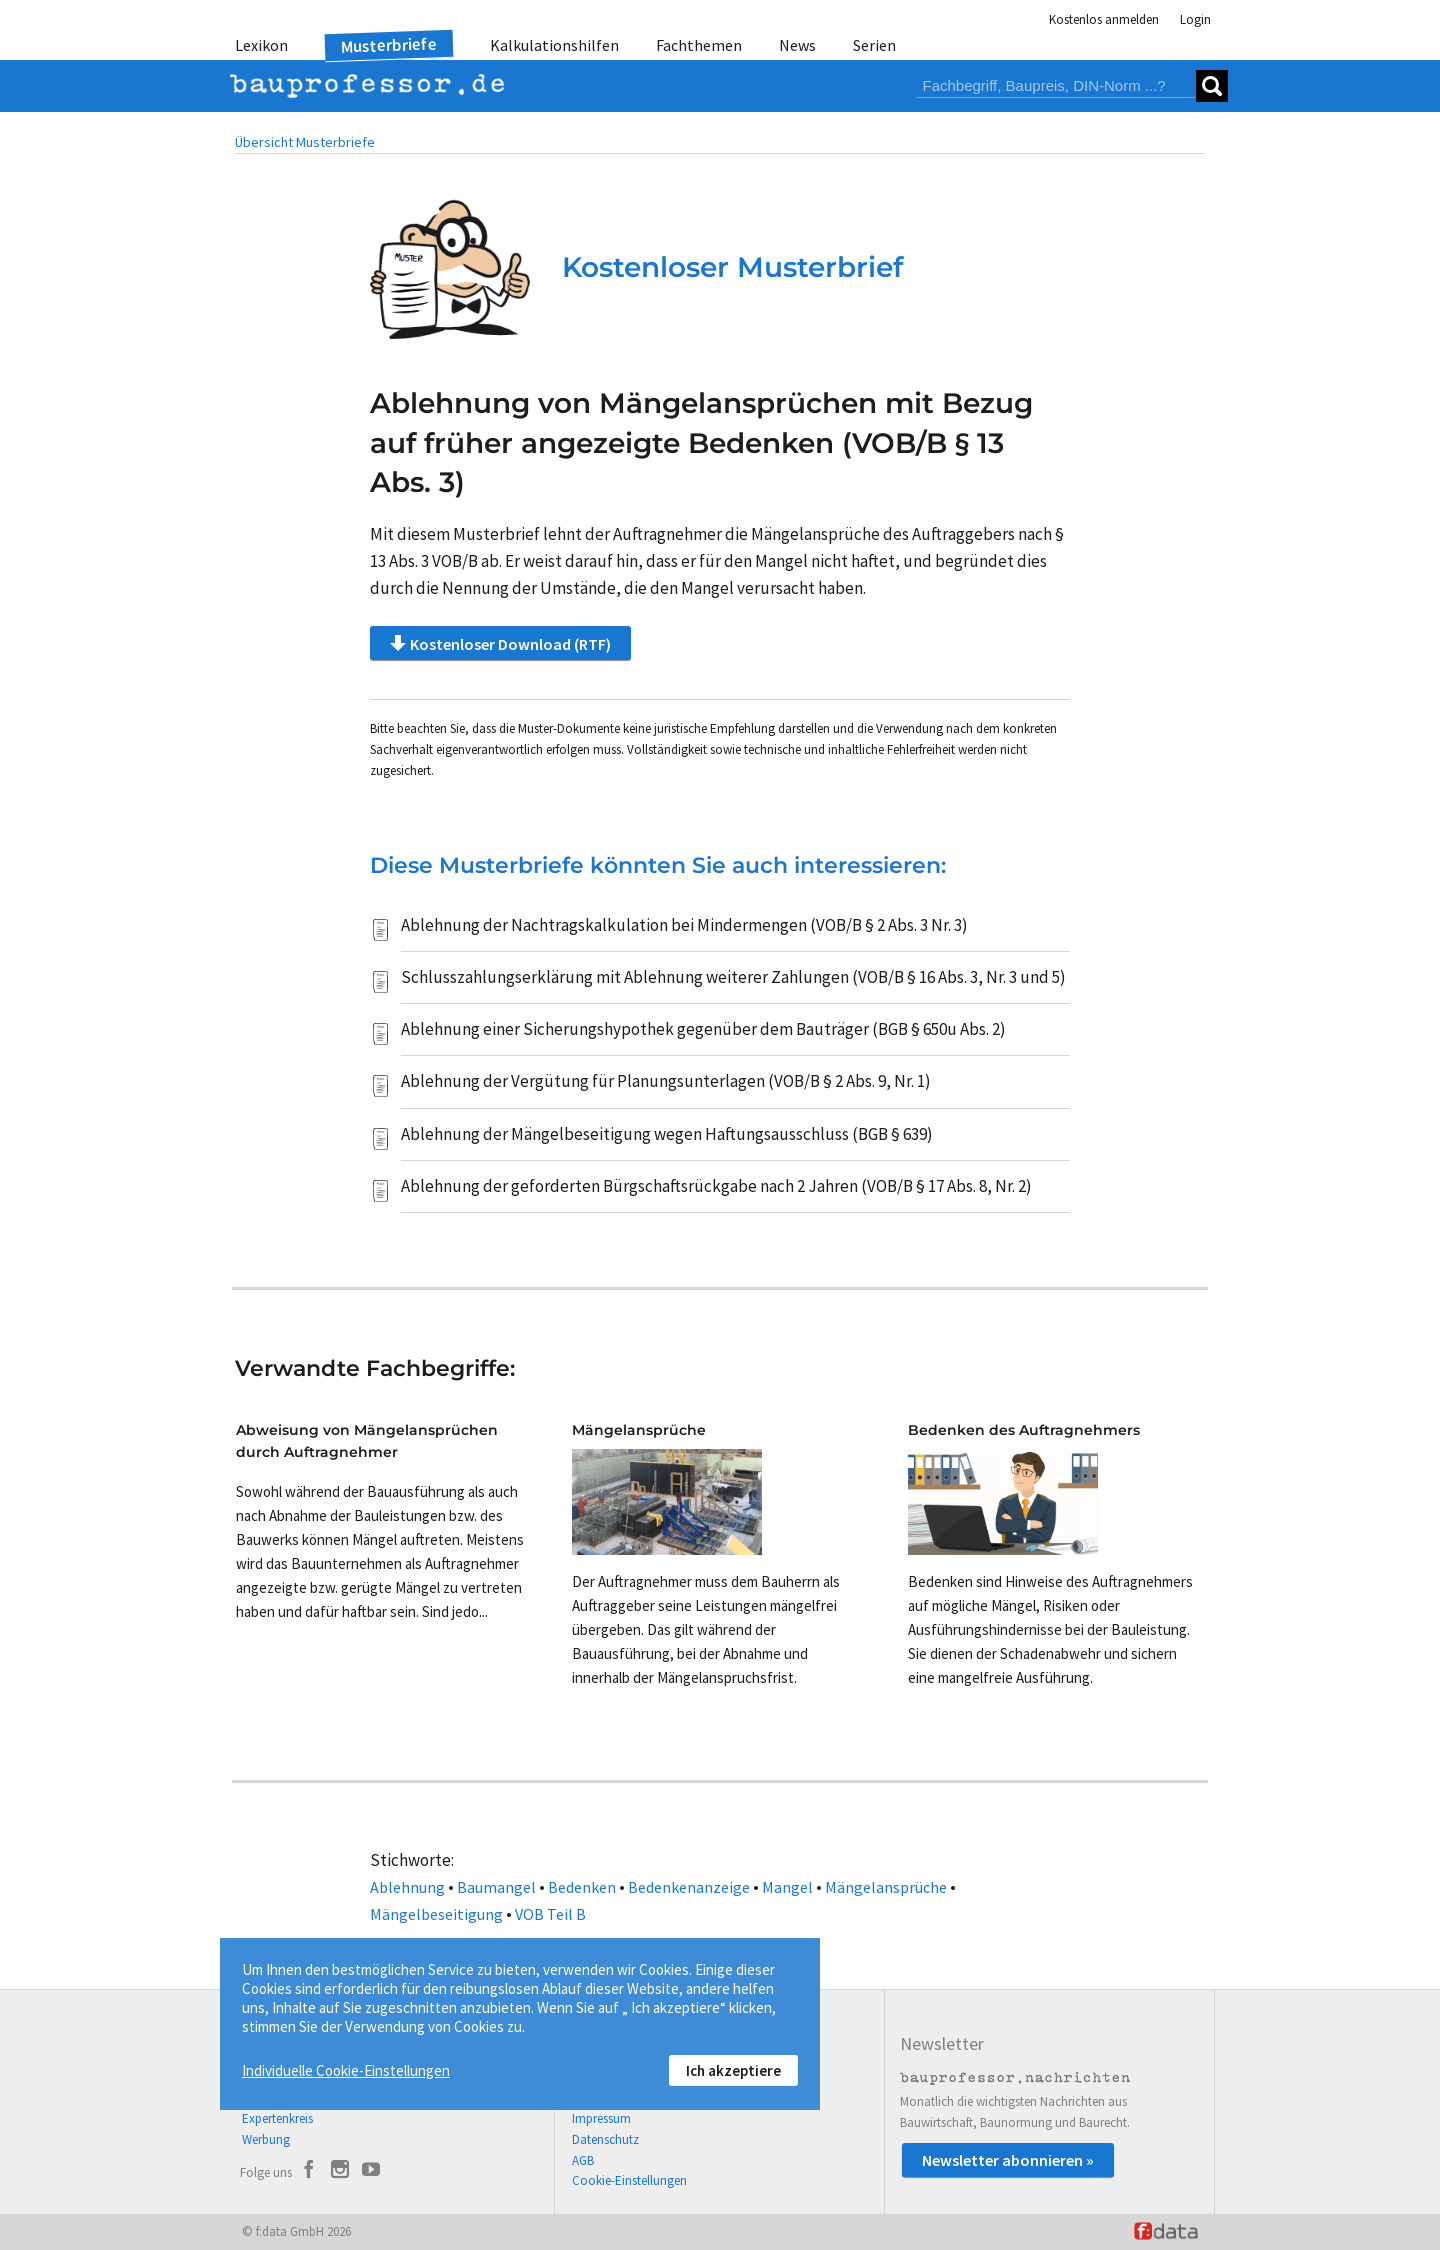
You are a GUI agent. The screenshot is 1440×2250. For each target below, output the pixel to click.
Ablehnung (407, 1887)
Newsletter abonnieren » (1008, 2160)
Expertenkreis (277, 2118)
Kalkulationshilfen (554, 45)
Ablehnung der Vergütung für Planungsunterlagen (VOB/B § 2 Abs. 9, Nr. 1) (666, 1081)
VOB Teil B (550, 1914)
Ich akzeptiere (733, 2070)
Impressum (601, 2118)
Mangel (787, 1887)
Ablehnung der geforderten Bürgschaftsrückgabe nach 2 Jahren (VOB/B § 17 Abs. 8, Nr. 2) (716, 1186)
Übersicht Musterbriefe (305, 142)
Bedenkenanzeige (689, 1887)
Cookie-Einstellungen (629, 2180)
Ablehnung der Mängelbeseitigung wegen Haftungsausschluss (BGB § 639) (667, 1134)
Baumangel (496, 1887)
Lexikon (261, 45)
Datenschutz (605, 2139)
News (797, 45)
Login (1195, 19)
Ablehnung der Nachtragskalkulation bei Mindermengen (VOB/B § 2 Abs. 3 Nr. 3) (684, 925)
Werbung (266, 2139)
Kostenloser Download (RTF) (500, 643)
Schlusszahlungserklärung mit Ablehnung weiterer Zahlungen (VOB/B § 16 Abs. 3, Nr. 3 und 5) (733, 977)
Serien (874, 45)
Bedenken (582, 1887)
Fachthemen (699, 45)
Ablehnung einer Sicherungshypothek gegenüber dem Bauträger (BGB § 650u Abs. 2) (703, 1029)
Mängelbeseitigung (436, 1914)
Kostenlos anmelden (1104, 19)
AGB (583, 2160)
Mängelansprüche (886, 1887)
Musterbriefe (389, 45)
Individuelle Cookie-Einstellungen (346, 2070)
